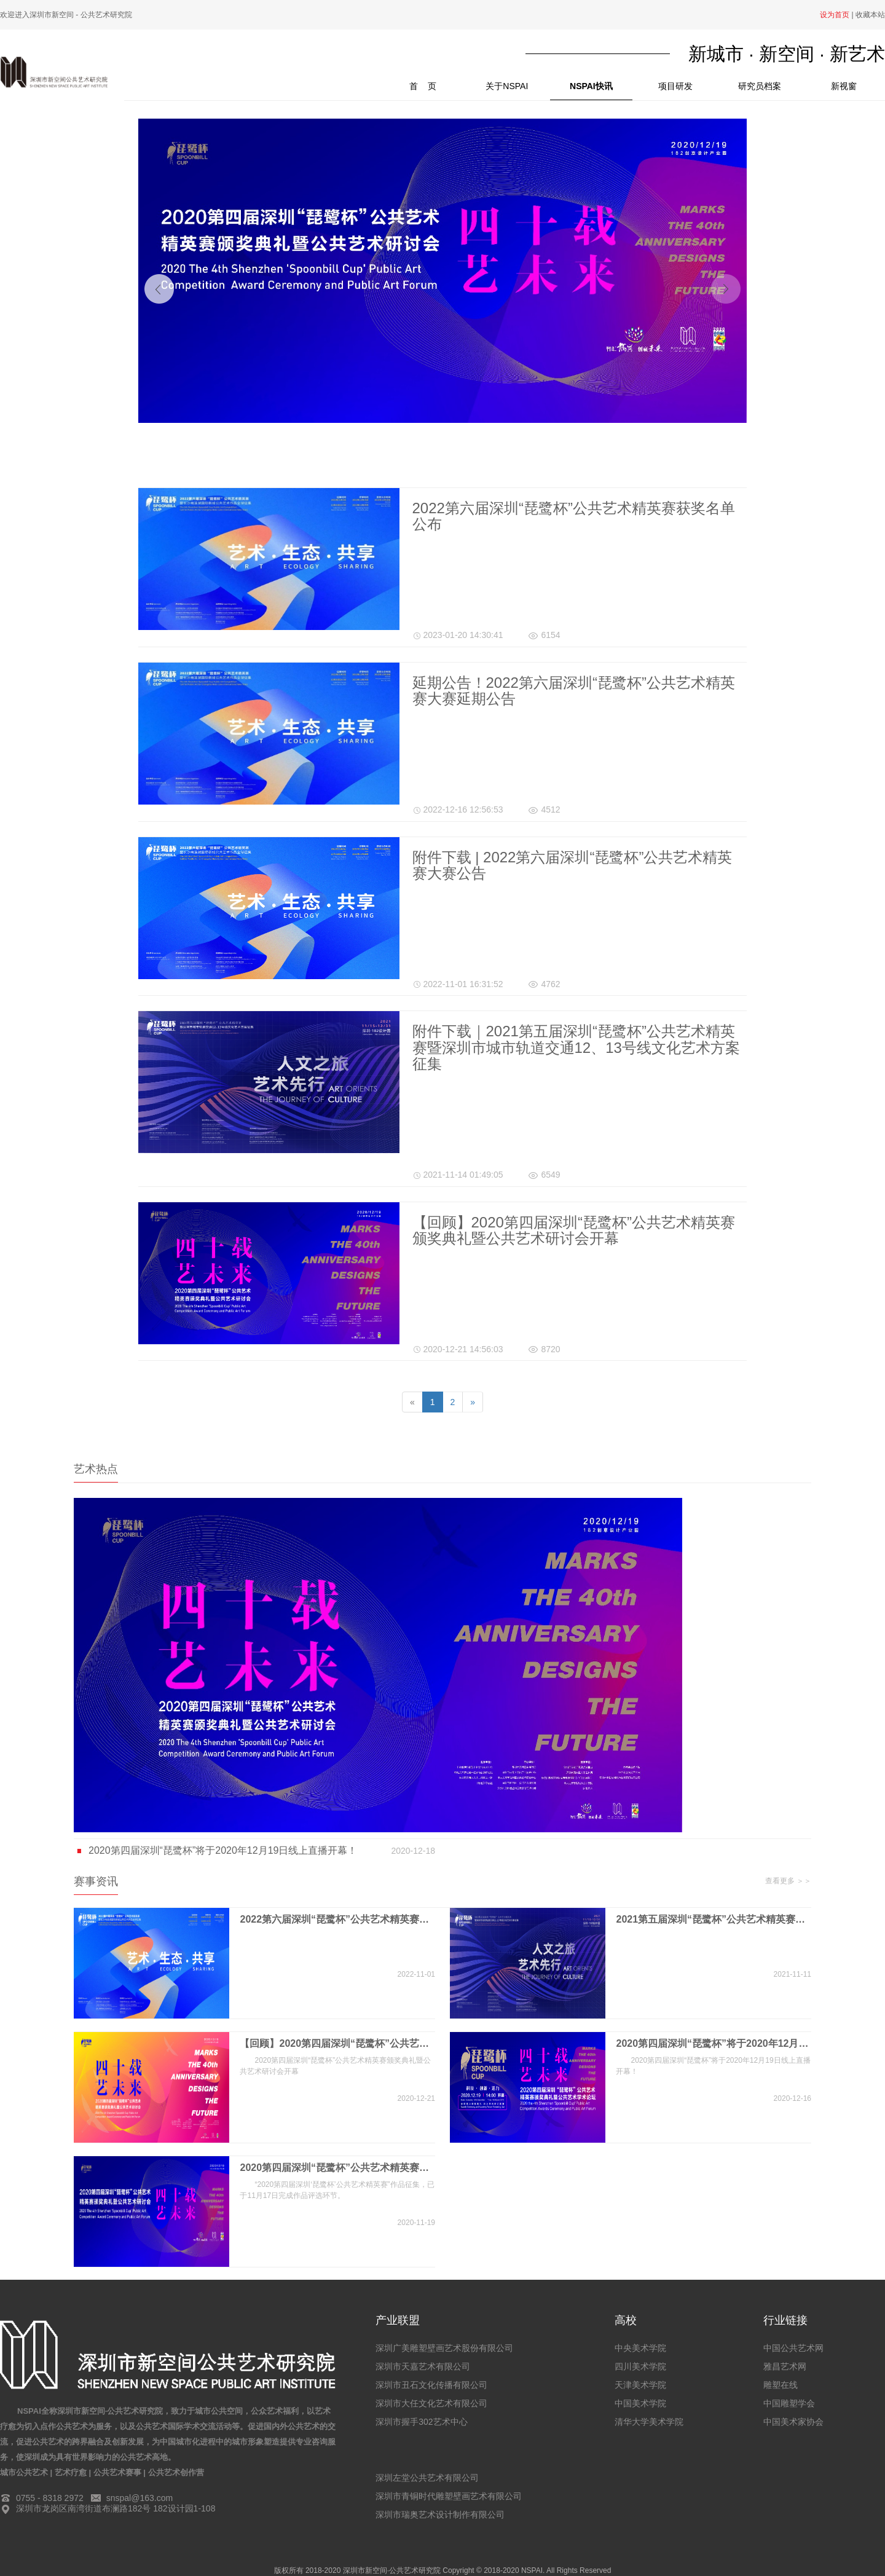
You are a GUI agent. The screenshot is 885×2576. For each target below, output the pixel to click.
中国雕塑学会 (789, 2403)
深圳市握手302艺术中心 (421, 2422)
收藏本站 (870, 14)
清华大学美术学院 (649, 2422)
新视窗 (844, 86)
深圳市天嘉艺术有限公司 (423, 2366)
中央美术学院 (640, 2348)
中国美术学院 (640, 2403)
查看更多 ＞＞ (788, 1881)
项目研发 (675, 86)
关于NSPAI (507, 86)
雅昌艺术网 (784, 2366)
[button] (159, 289)
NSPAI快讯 (591, 86)
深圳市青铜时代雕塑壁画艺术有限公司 (449, 2496)
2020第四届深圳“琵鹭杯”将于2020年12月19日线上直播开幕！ (254, 1851)
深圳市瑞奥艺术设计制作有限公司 (440, 2514)
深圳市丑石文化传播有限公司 (431, 2385)
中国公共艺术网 (793, 2348)
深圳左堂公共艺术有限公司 (427, 2478)
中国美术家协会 (793, 2422)
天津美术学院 (640, 2385)
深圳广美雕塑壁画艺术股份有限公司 (444, 2348)
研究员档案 (759, 86)
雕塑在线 (780, 2385)
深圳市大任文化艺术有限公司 (431, 2403)
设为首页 (834, 14)
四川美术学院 (640, 2366)
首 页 (436, 82)
